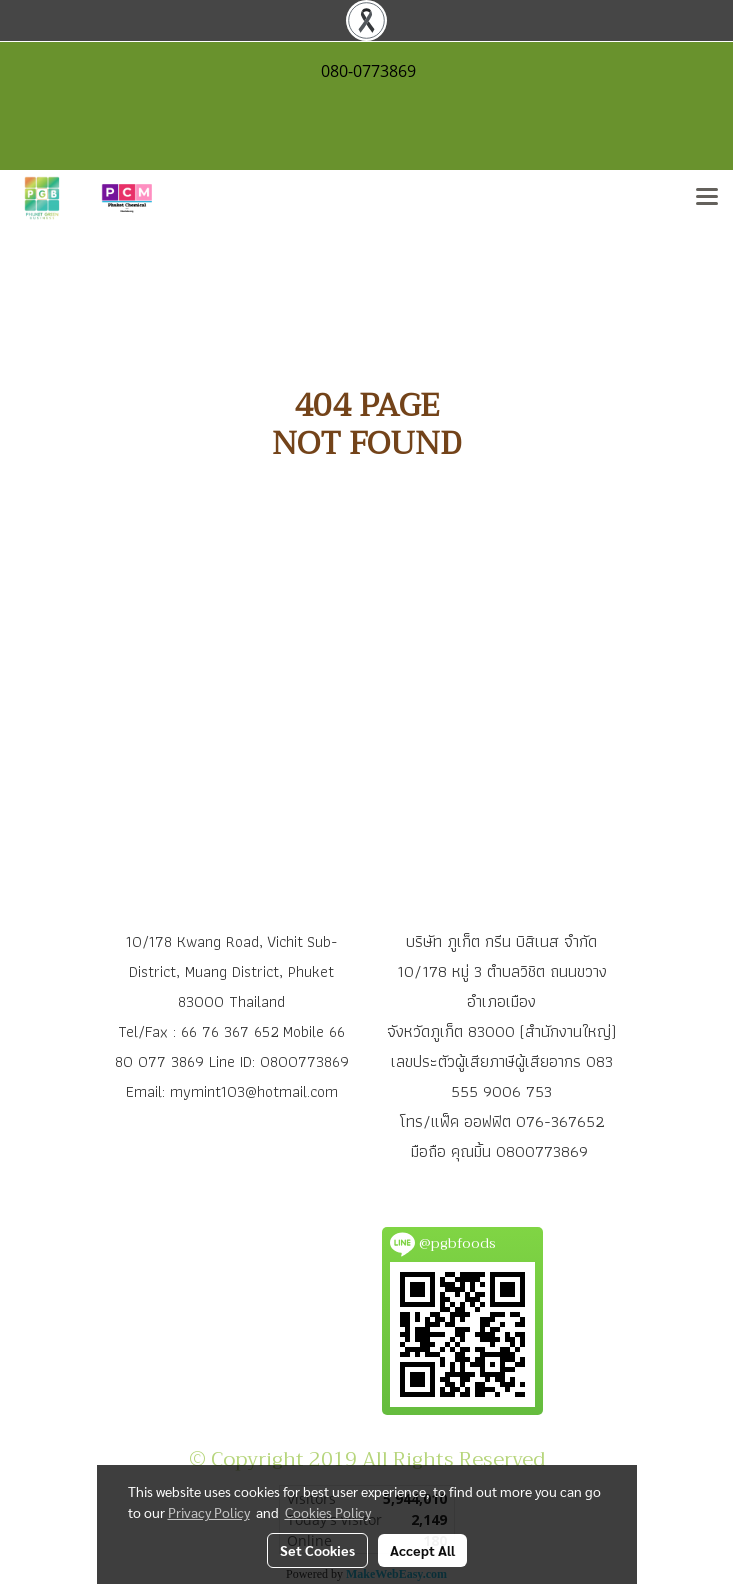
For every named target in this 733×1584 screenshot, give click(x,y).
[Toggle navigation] (707, 198)
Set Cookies (317, 1550)
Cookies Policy (328, 1512)
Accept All (422, 1550)
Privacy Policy (209, 1512)
